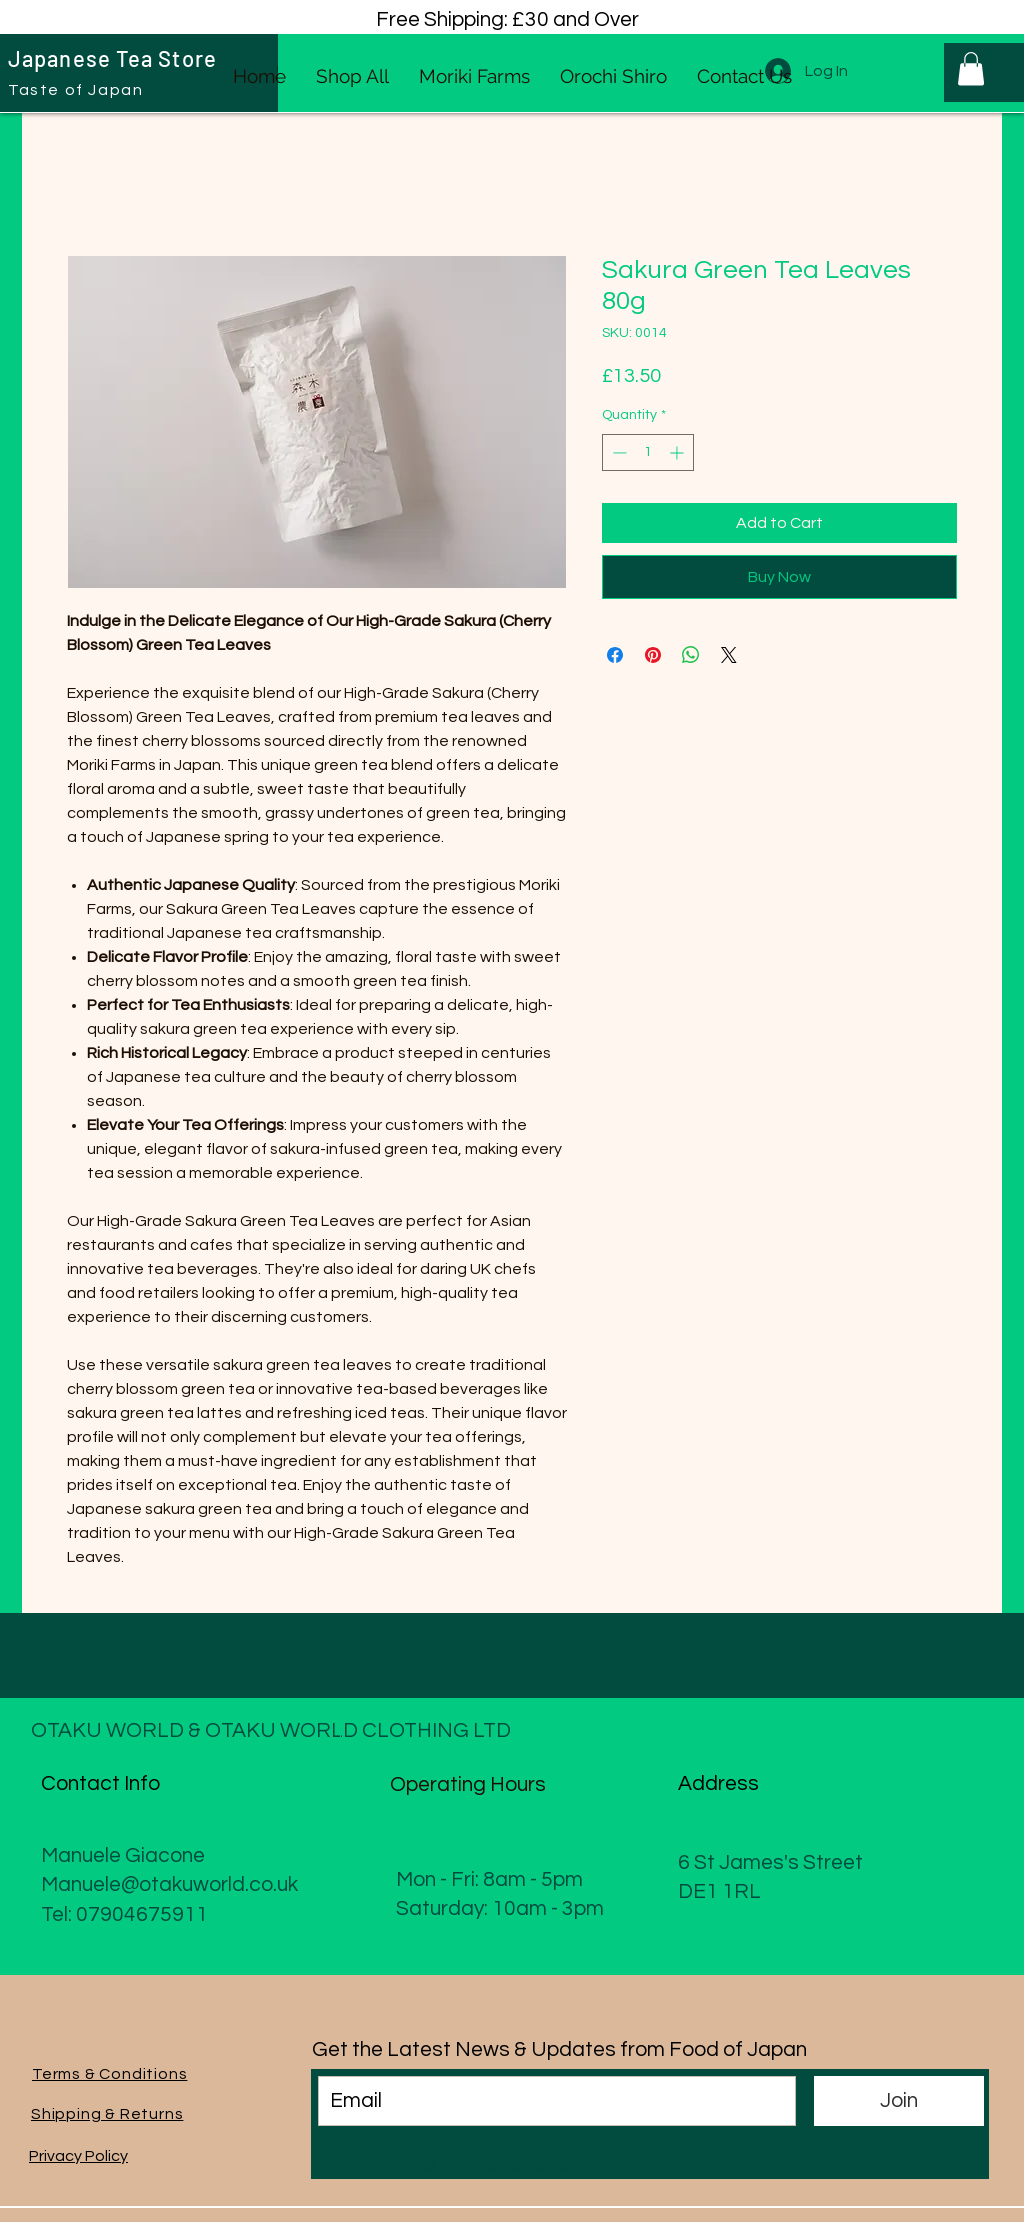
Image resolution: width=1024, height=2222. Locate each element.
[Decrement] (617, 452)
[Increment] (678, 452)
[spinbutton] (648, 452)
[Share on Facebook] (615, 655)
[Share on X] (729, 655)
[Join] (899, 2101)
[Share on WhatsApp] (691, 655)
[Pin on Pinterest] (653, 655)
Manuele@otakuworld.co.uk (169, 1884)
